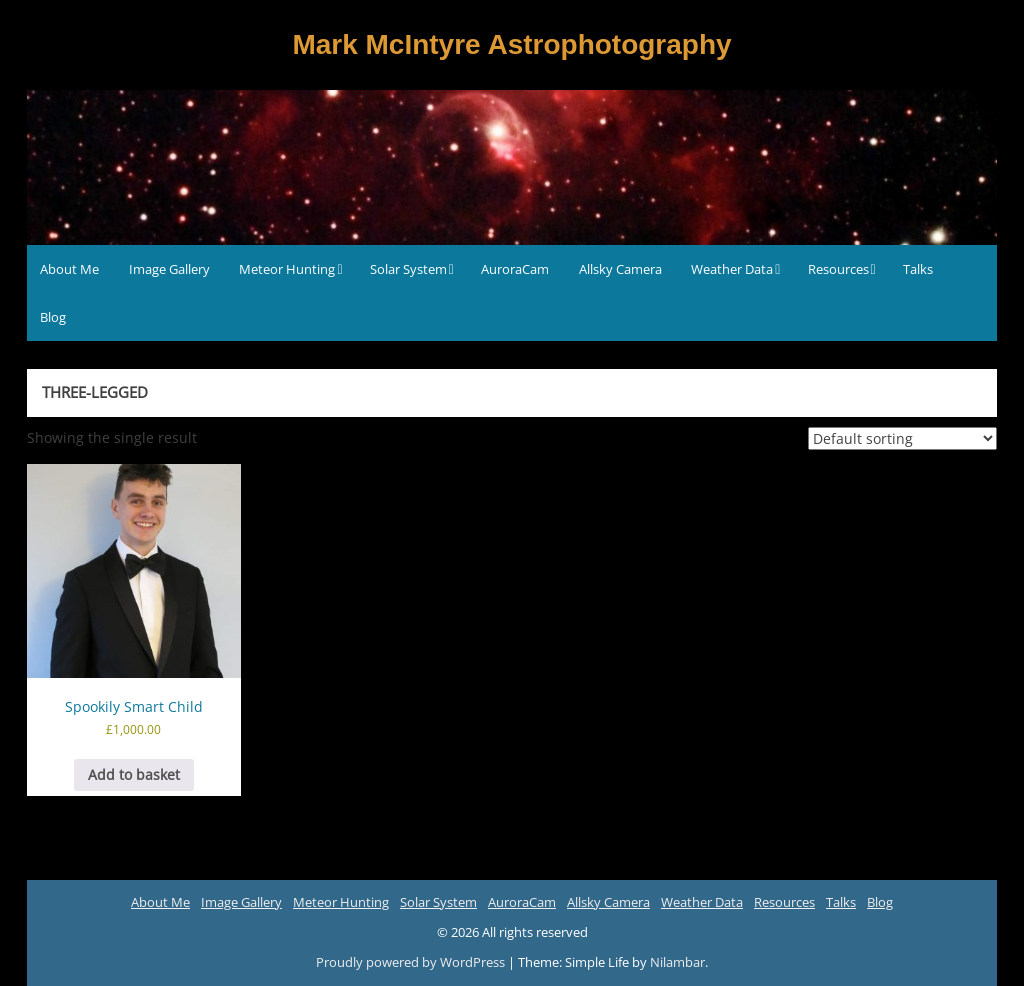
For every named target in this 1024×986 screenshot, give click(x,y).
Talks (918, 269)
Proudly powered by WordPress (412, 962)
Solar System (408, 269)
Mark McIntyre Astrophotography (511, 44)
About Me (69, 269)
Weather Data (732, 269)
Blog (53, 317)
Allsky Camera (620, 269)
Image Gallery (169, 269)
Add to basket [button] (134, 774)
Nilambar (677, 962)
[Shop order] (902, 438)
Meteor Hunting (287, 269)
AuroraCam (515, 269)
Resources (838, 269)
